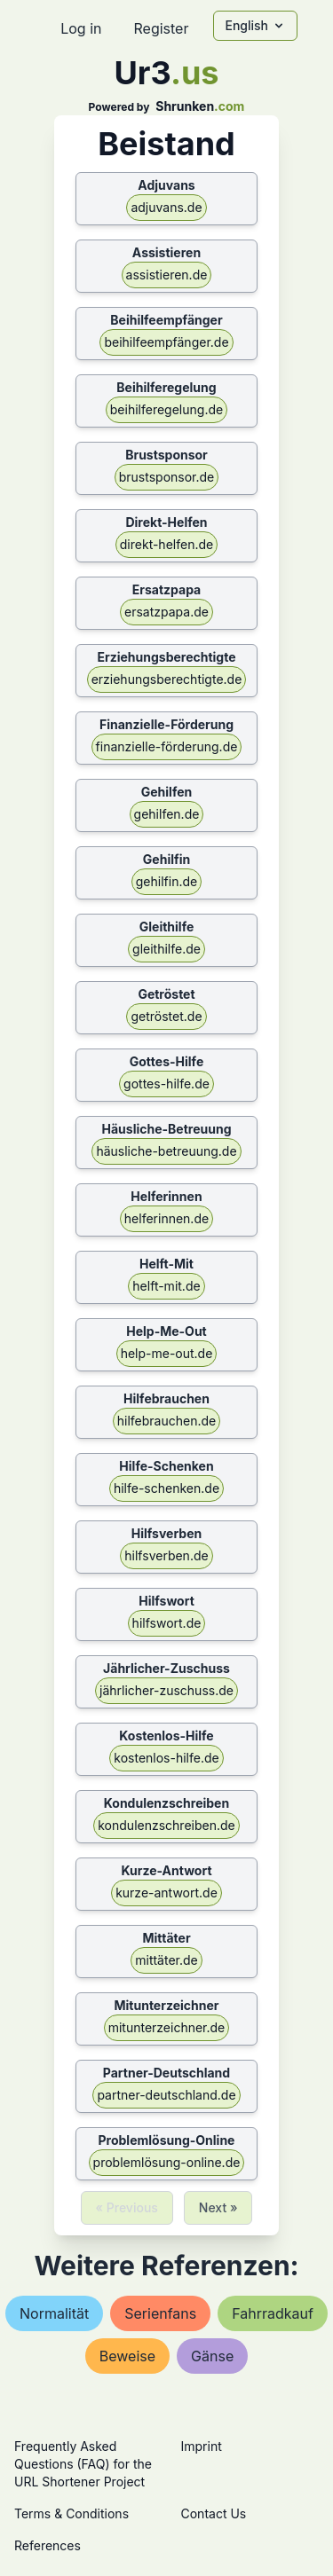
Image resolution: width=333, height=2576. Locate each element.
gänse (212, 2356)
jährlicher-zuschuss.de (166, 1690)
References (47, 2545)
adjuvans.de (166, 207)
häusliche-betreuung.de (166, 1150)
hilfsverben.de (166, 1555)
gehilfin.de (166, 881)
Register (160, 28)
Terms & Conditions (71, 2513)
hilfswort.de (167, 1622)
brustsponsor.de (167, 476)
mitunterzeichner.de (167, 2027)
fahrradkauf (272, 2313)
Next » (218, 2207)
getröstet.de (166, 1016)
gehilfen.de (167, 813)
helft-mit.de (166, 1285)
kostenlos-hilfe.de (166, 1757)
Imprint (201, 2446)
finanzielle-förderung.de (167, 746)
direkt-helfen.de (166, 544)
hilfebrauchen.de (166, 1420)
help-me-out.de (167, 1353)
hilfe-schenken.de (166, 1488)
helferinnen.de (166, 1218)
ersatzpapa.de (166, 611)
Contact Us (214, 2513)
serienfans (160, 2313)
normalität (54, 2313)
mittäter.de (166, 1959)
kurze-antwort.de (166, 1892)
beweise (127, 2356)
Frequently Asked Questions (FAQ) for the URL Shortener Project (83, 2464)
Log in (80, 28)
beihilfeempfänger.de (166, 341)
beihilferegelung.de (166, 409)
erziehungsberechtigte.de (166, 679)
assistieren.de (167, 274)
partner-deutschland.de (166, 2094)
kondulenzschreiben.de (166, 1825)
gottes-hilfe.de (166, 1083)
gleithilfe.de (166, 948)
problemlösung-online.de (167, 2162)
